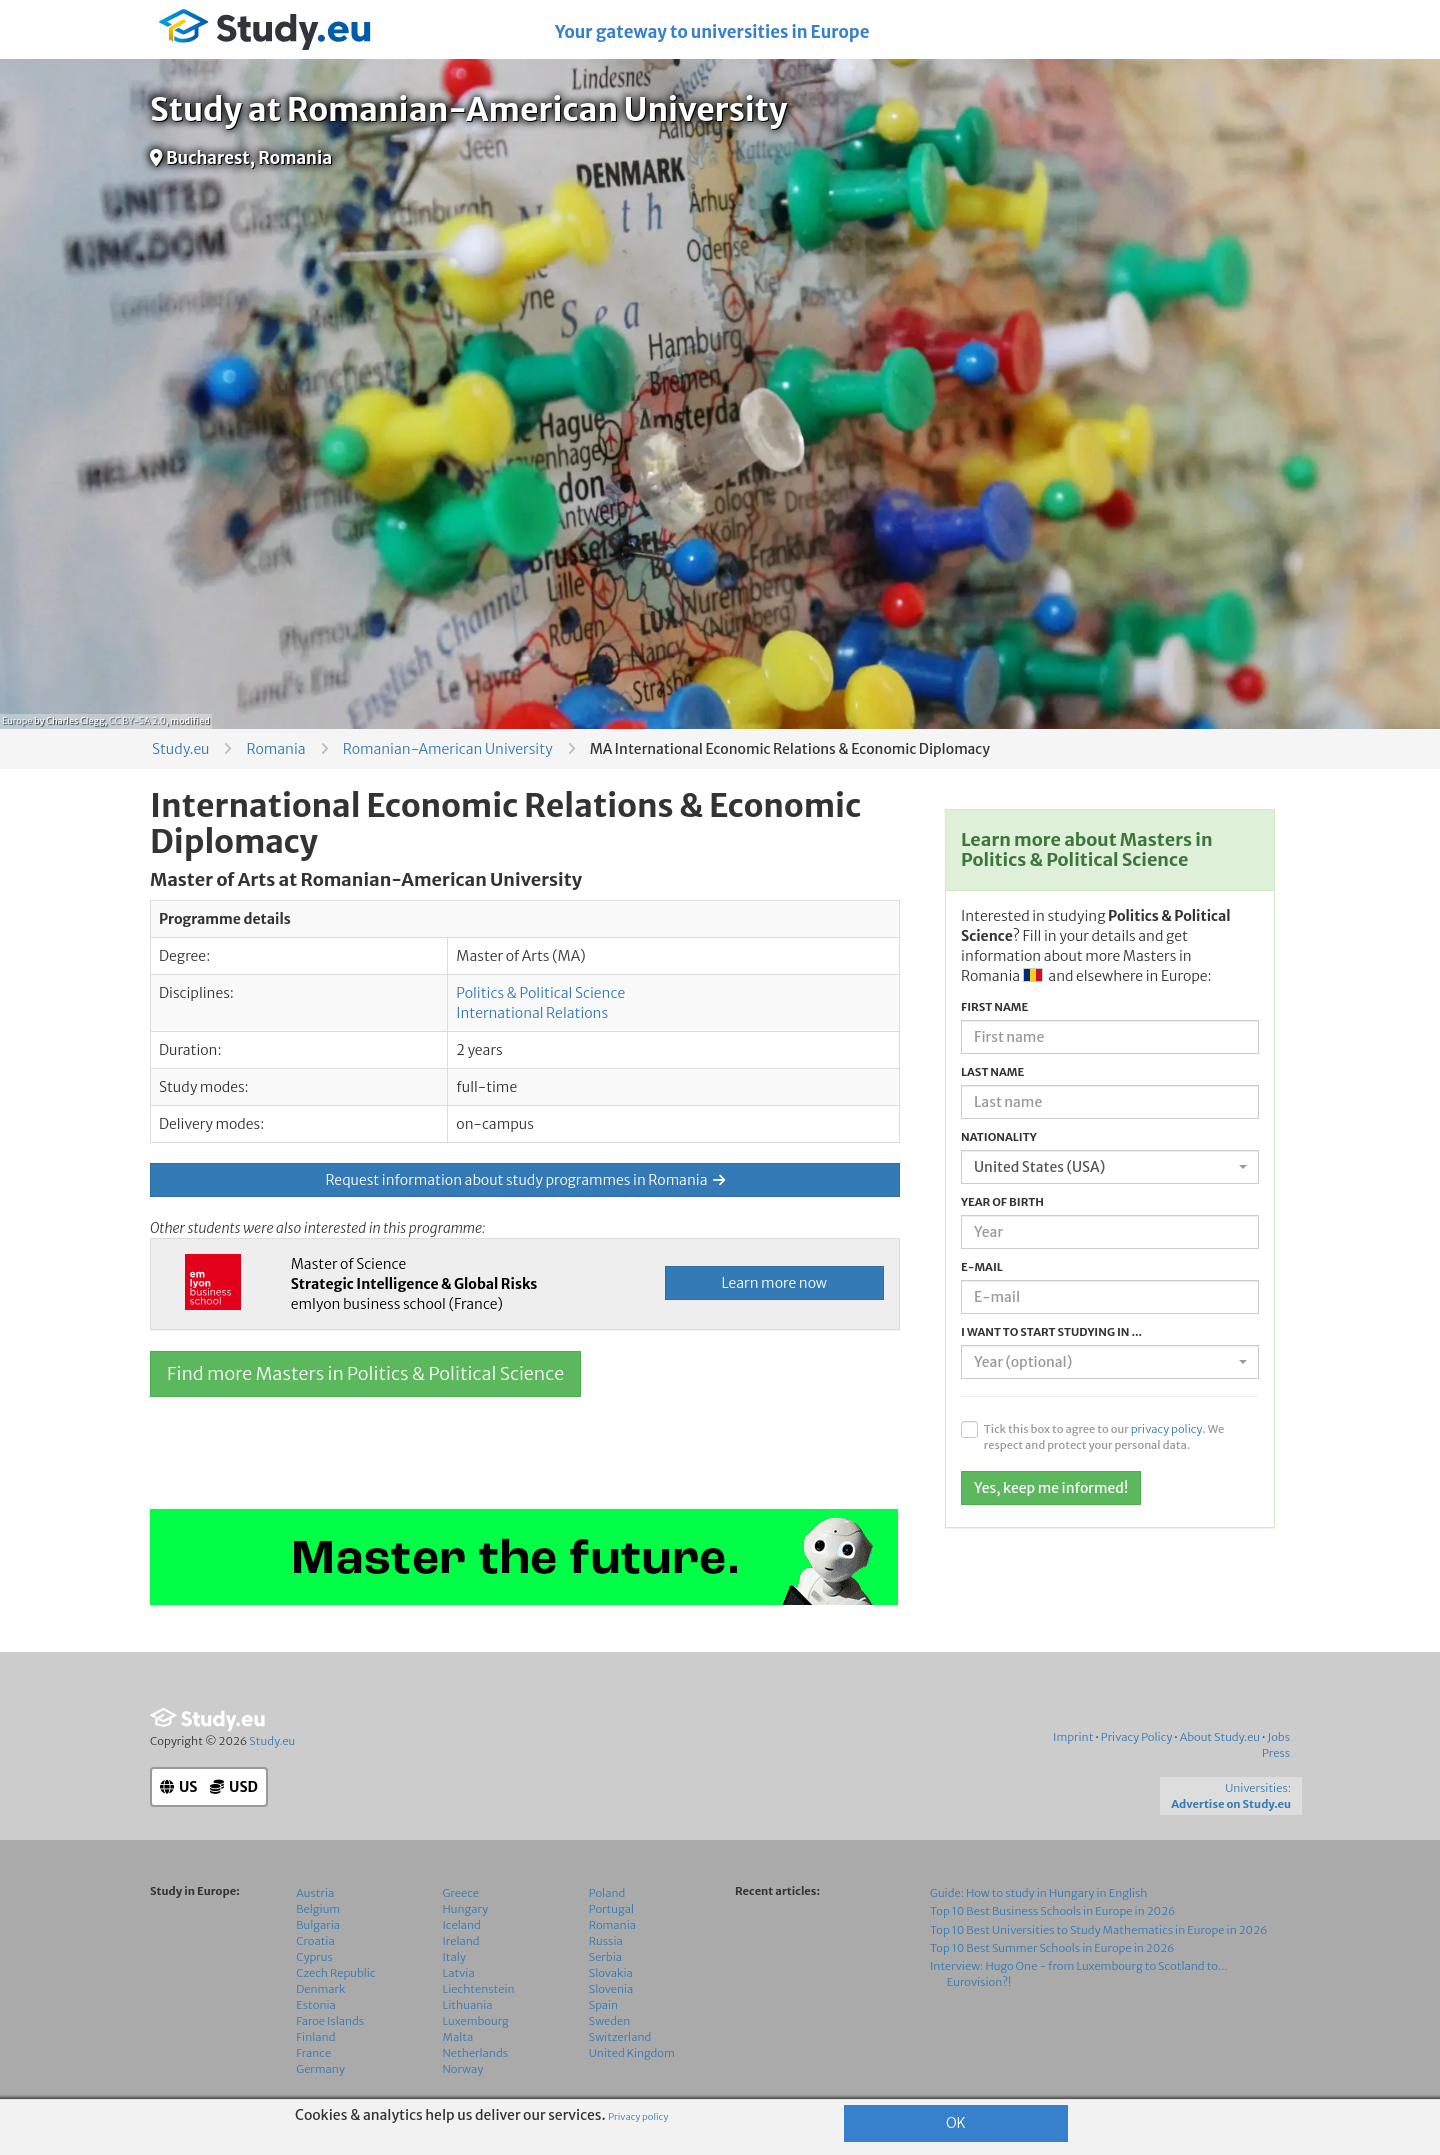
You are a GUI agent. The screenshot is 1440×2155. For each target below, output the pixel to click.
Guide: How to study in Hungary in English (1039, 1893)
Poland (607, 1893)
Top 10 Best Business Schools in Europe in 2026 (1052, 1911)
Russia (606, 1941)
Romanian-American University (448, 749)
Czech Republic (335, 1973)
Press (1276, 1753)
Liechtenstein (479, 1989)
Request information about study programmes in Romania (524, 1180)
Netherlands (476, 2053)
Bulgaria (318, 1925)
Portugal (611, 1909)
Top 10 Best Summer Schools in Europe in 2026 (1052, 1948)
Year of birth (1002, 1202)
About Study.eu (1220, 1737)
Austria (315, 1893)
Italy (454, 1957)
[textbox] (1104, 1362)
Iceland (462, 1925)
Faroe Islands (330, 2021)
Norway (463, 2069)
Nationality (999, 1137)
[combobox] (1110, 1167)
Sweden (609, 2021)
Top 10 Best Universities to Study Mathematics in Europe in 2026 (1098, 1930)
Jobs (1278, 1737)
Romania (275, 749)
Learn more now (774, 1283)
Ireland (461, 1941)
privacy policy (1167, 1429)
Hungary (466, 1909)
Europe (17, 720)
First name (994, 1007)
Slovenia (611, 1989)
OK (956, 2123)
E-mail (982, 1267)
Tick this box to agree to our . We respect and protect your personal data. (1104, 1437)
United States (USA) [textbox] (1039, 1167)
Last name (992, 1072)
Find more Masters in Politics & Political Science (365, 1373)
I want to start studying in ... (1051, 1332)
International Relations (532, 1013)
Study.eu (180, 749)
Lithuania (468, 2005)
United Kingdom (632, 2053)
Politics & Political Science (540, 993)
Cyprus (314, 1957)
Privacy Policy (1137, 1737)
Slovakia (611, 1973)
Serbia (605, 1957)
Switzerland (620, 2037)
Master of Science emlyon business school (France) (414, 1284)
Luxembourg (476, 2021)
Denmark (320, 1989)
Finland (315, 2037)
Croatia (315, 1941)
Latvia (459, 1973)
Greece (461, 1893)
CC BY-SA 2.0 (137, 720)
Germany (320, 2069)
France (313, 2053)
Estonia (316, 2005)
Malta (458, 2037)
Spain (603, 2005)
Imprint (1073, 1737)
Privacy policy (638, 2117)
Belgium (318, 1909)
